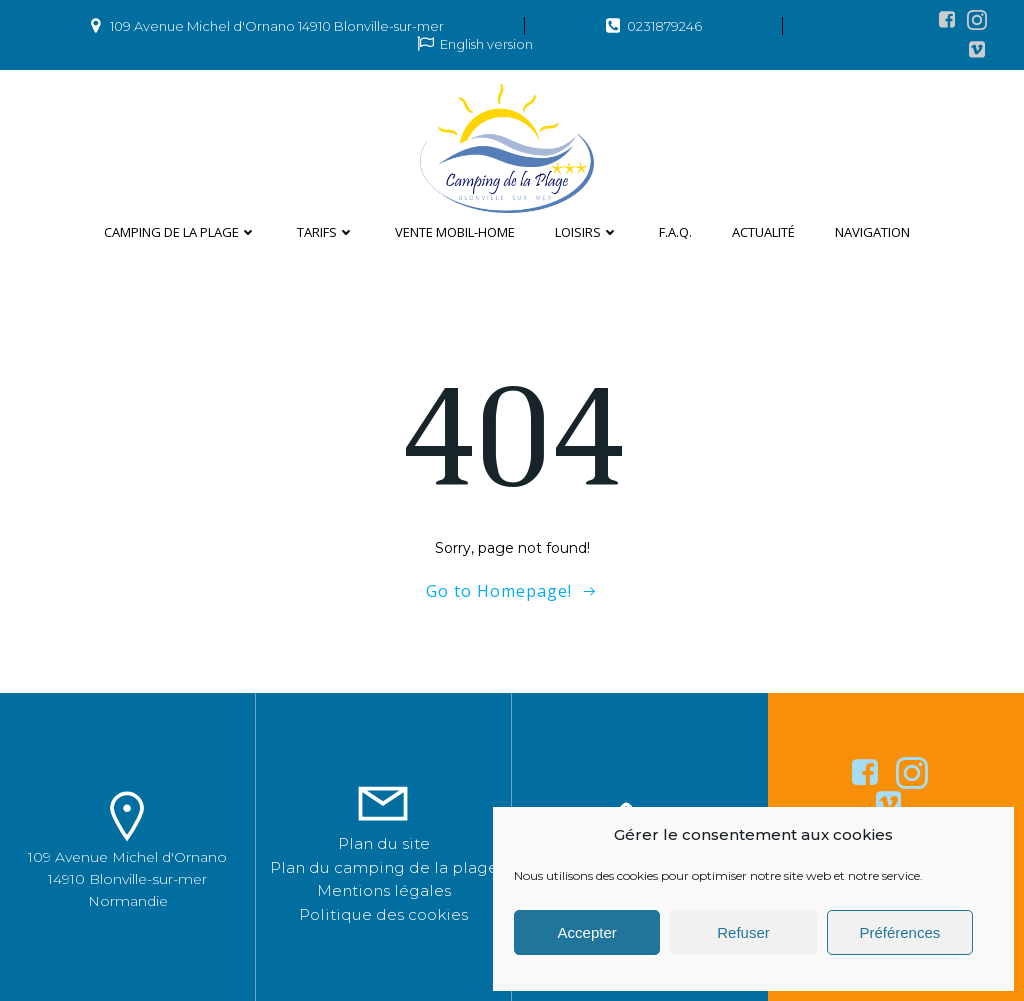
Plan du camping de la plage (384, 867)
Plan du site (384, 843)
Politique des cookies (383, 914)
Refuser (743, 932)
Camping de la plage (180, 232)
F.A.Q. (675, 232)
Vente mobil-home (455, 232)
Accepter (587, 932)
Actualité (763, 232)
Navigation (872, 232)
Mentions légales (384, 890)
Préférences (899, 932)
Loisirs (587, 232)
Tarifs (326, 232)
